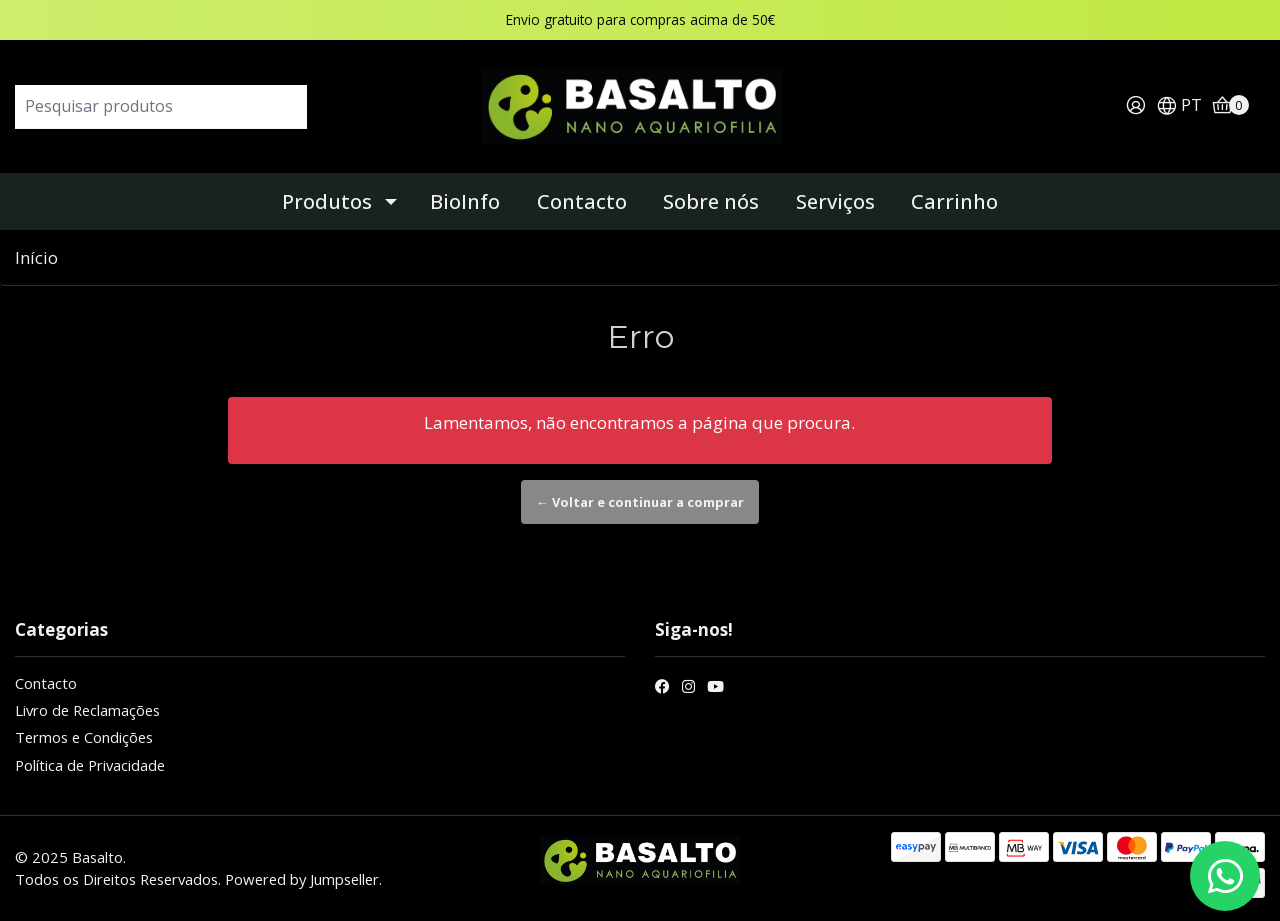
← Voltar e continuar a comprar (640, 502)
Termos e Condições (84, 737)
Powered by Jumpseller (302, 879)
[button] (1179, 106)
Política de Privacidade (90, 765)
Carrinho (954, 201)
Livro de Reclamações (87, 710)
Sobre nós (711, 201)
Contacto (582, 201)
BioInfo (465, 201)
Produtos (327, 201)
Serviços (835, 201)
